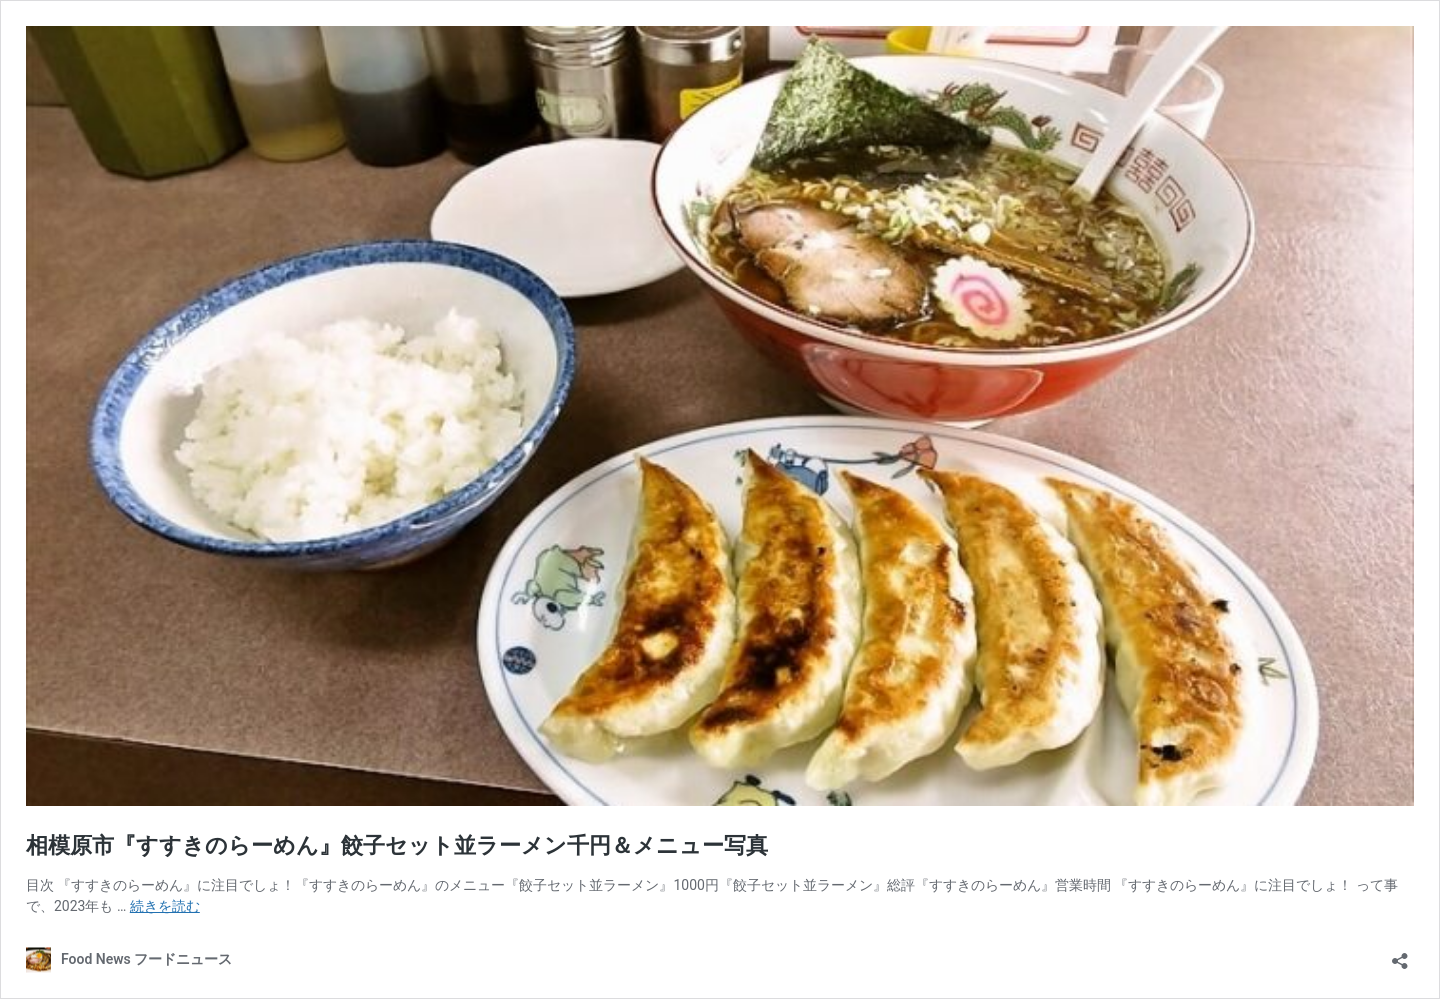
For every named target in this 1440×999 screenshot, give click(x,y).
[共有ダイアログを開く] (1400, 954)
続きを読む (165, 906)
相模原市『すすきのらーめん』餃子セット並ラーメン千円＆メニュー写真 (397, 845)
